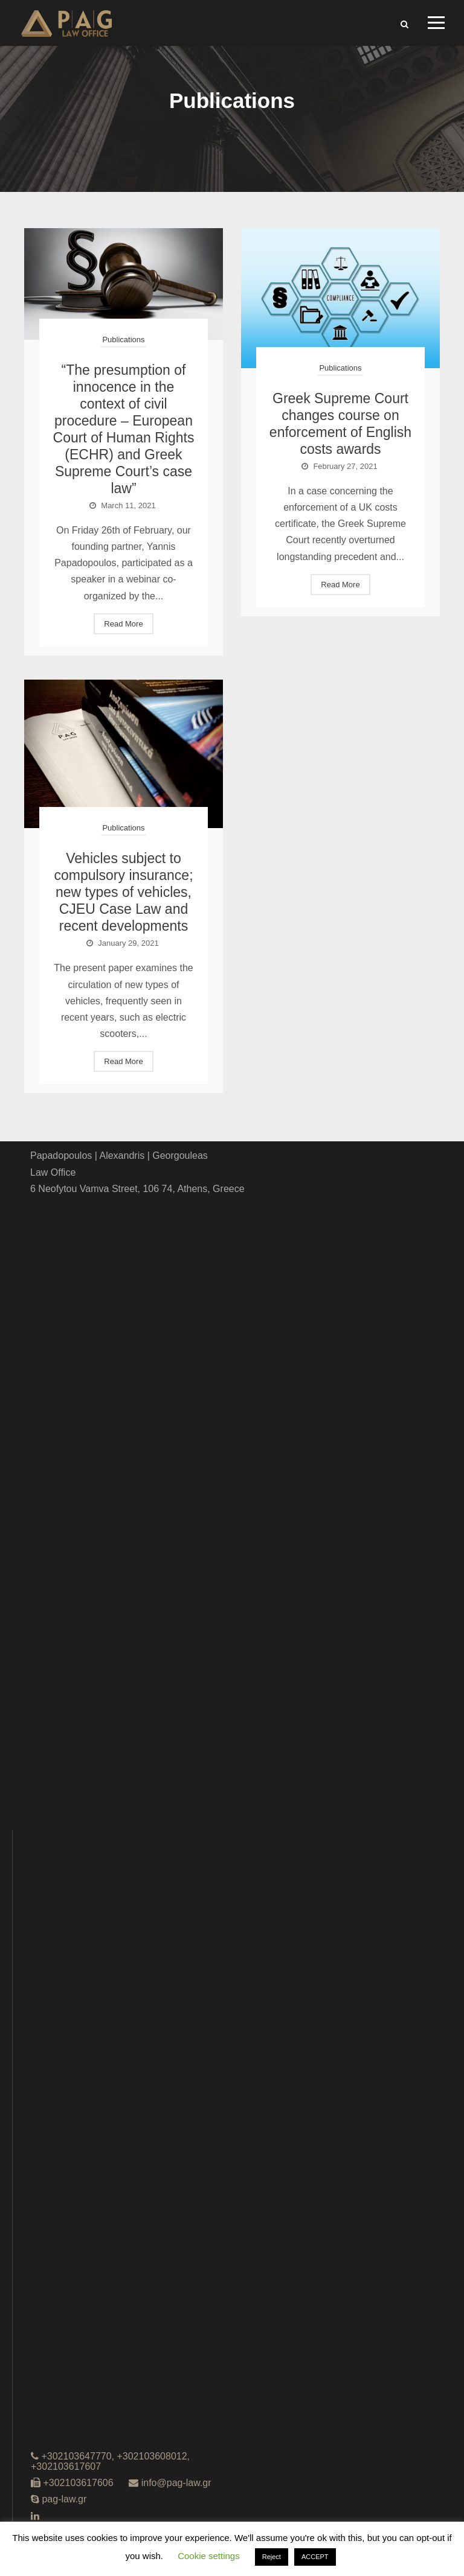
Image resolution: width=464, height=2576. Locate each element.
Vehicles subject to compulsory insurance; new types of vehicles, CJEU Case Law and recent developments (123, 892)
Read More (123, 623)
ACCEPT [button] (315, 2556)
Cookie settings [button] (209, 2556)
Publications (123, 339)
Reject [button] (271, 2556)
